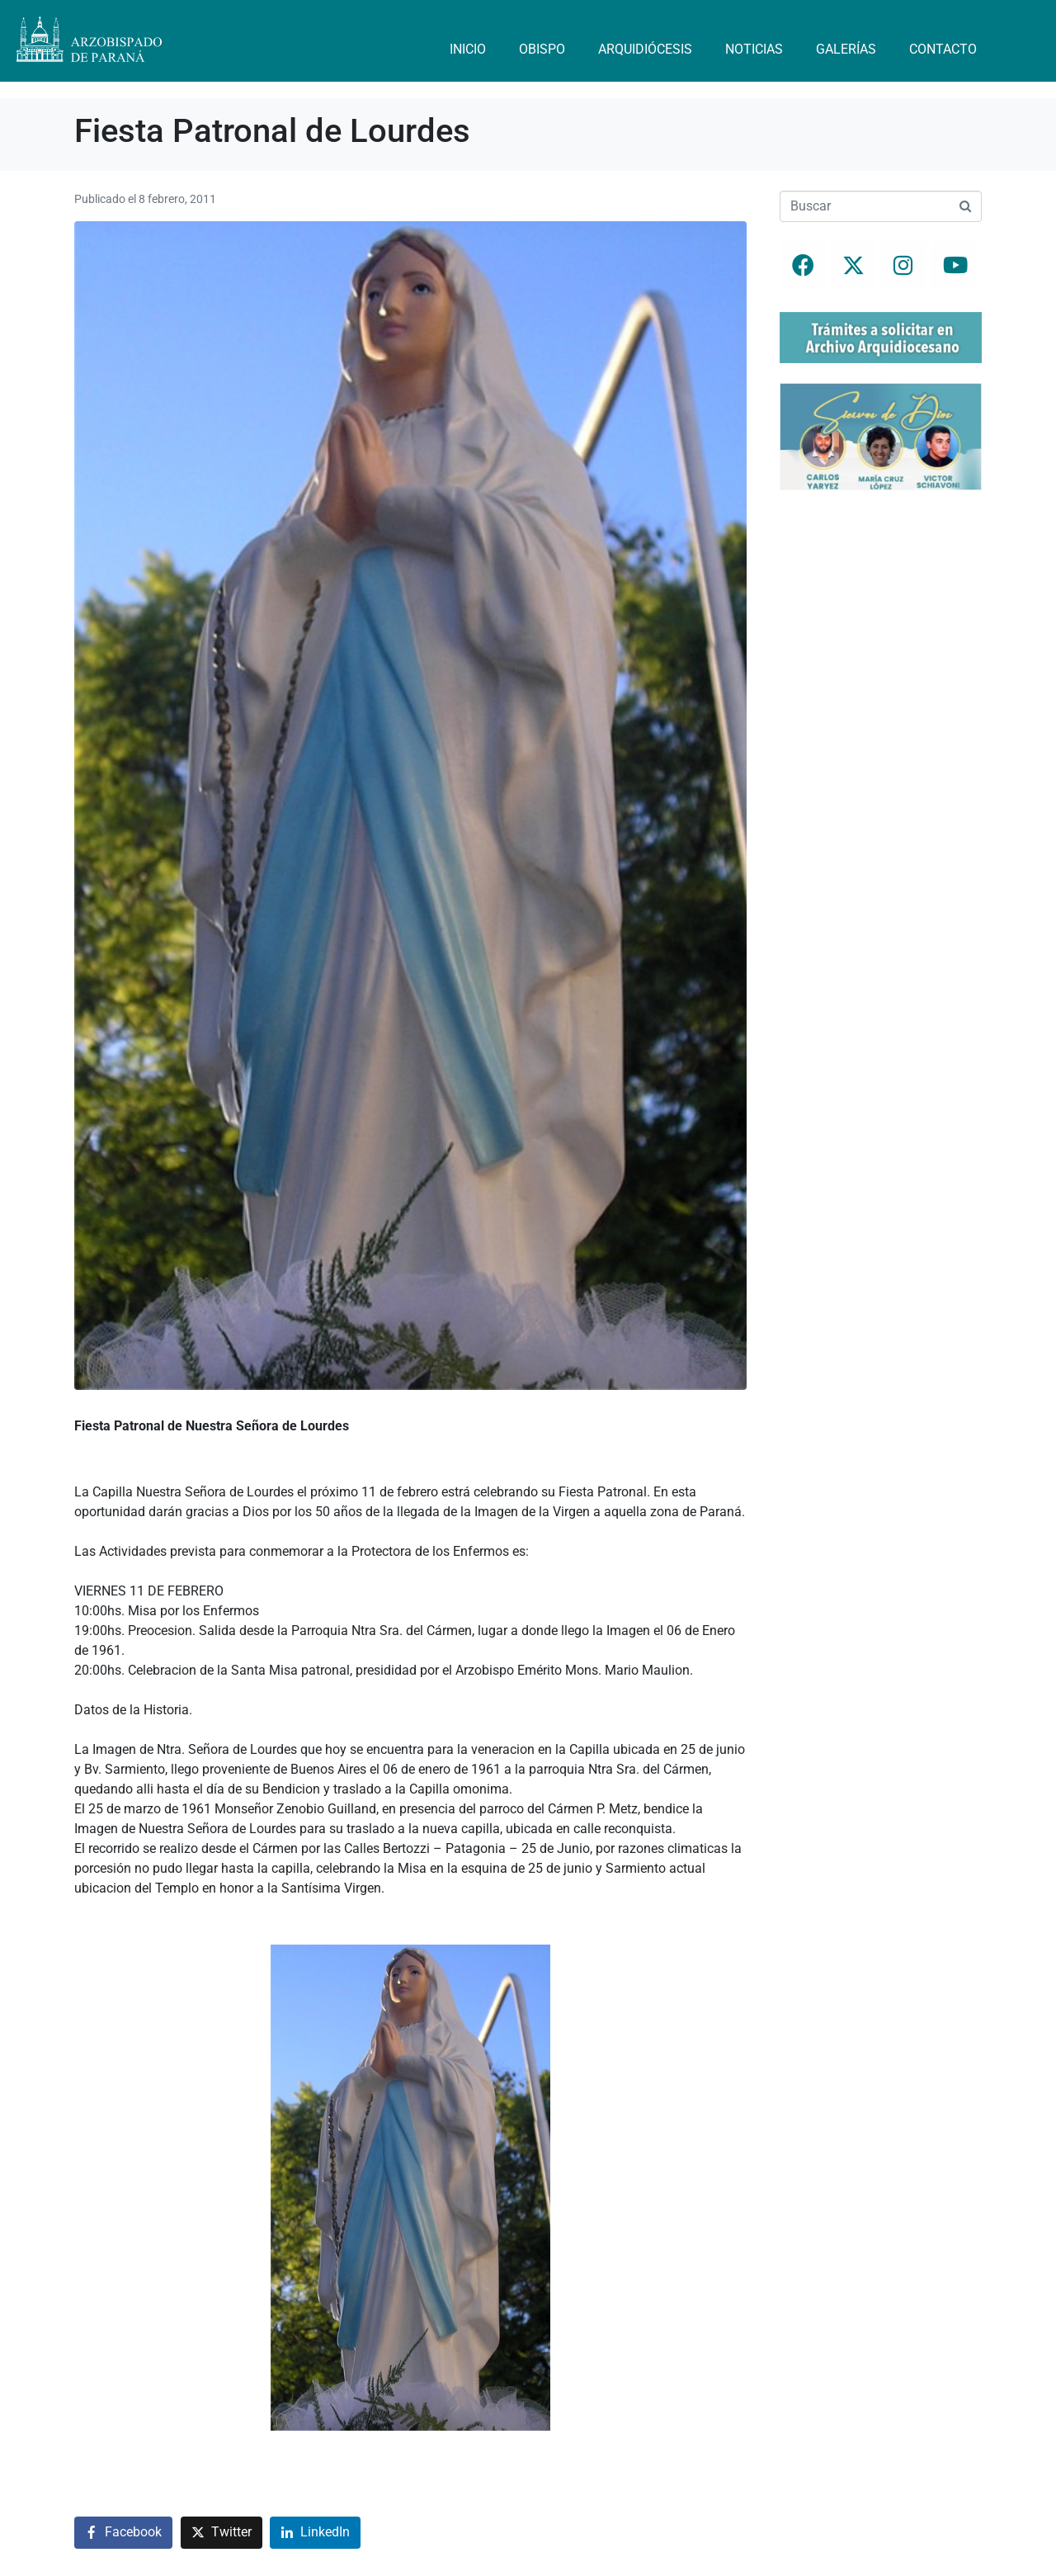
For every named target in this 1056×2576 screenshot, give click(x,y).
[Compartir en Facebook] (123, 2533)
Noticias (754, 49)
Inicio (468, 49)
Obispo (542, 49)
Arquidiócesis (645, 49)
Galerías (846, 49)
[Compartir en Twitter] (221, 2533)
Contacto (943, 49)
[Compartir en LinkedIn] (315, 2533)
